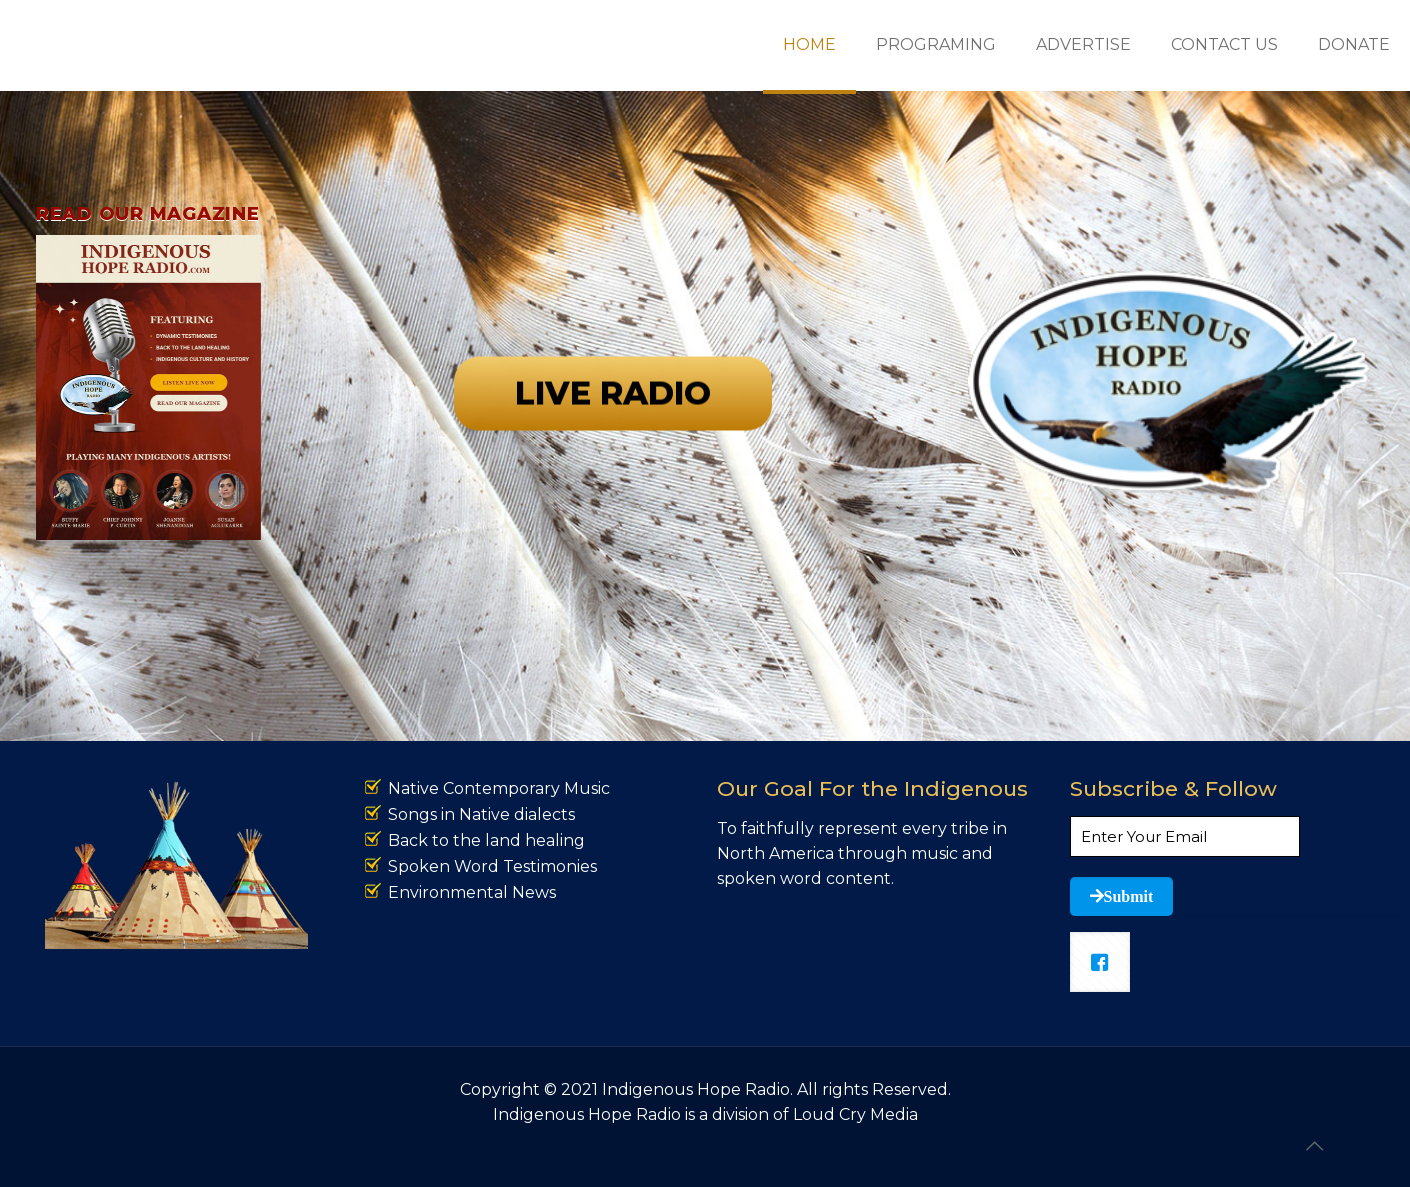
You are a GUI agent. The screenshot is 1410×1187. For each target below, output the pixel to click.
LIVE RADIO (613, 455)
